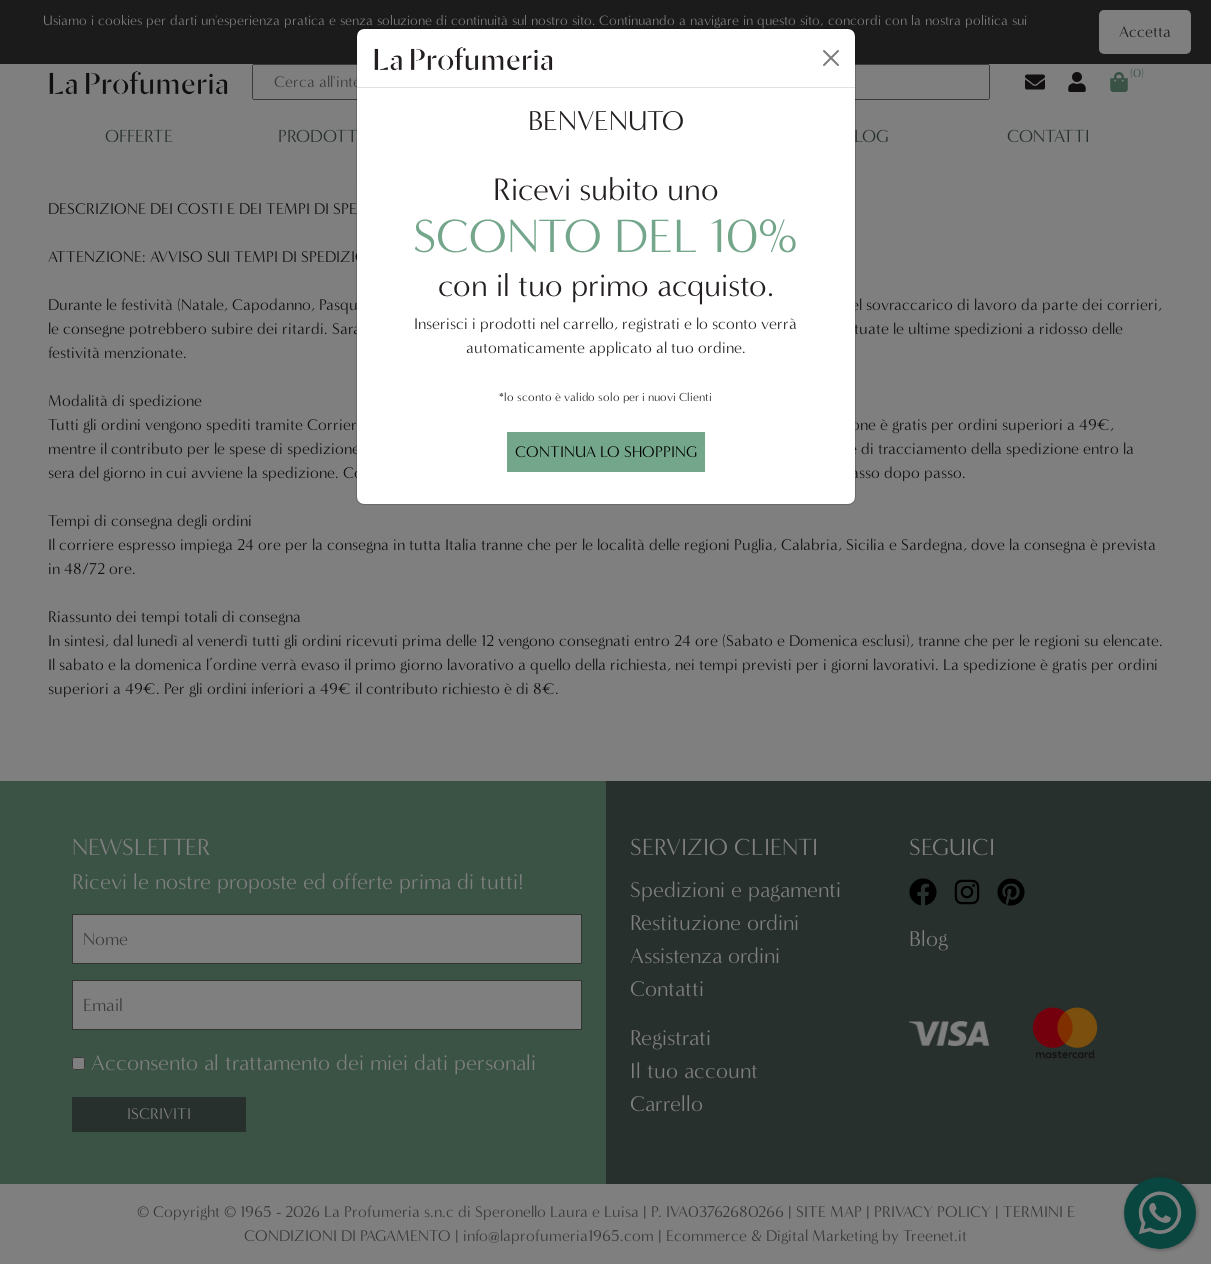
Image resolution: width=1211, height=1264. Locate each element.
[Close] (831, 58)
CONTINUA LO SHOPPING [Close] (606, 451)
